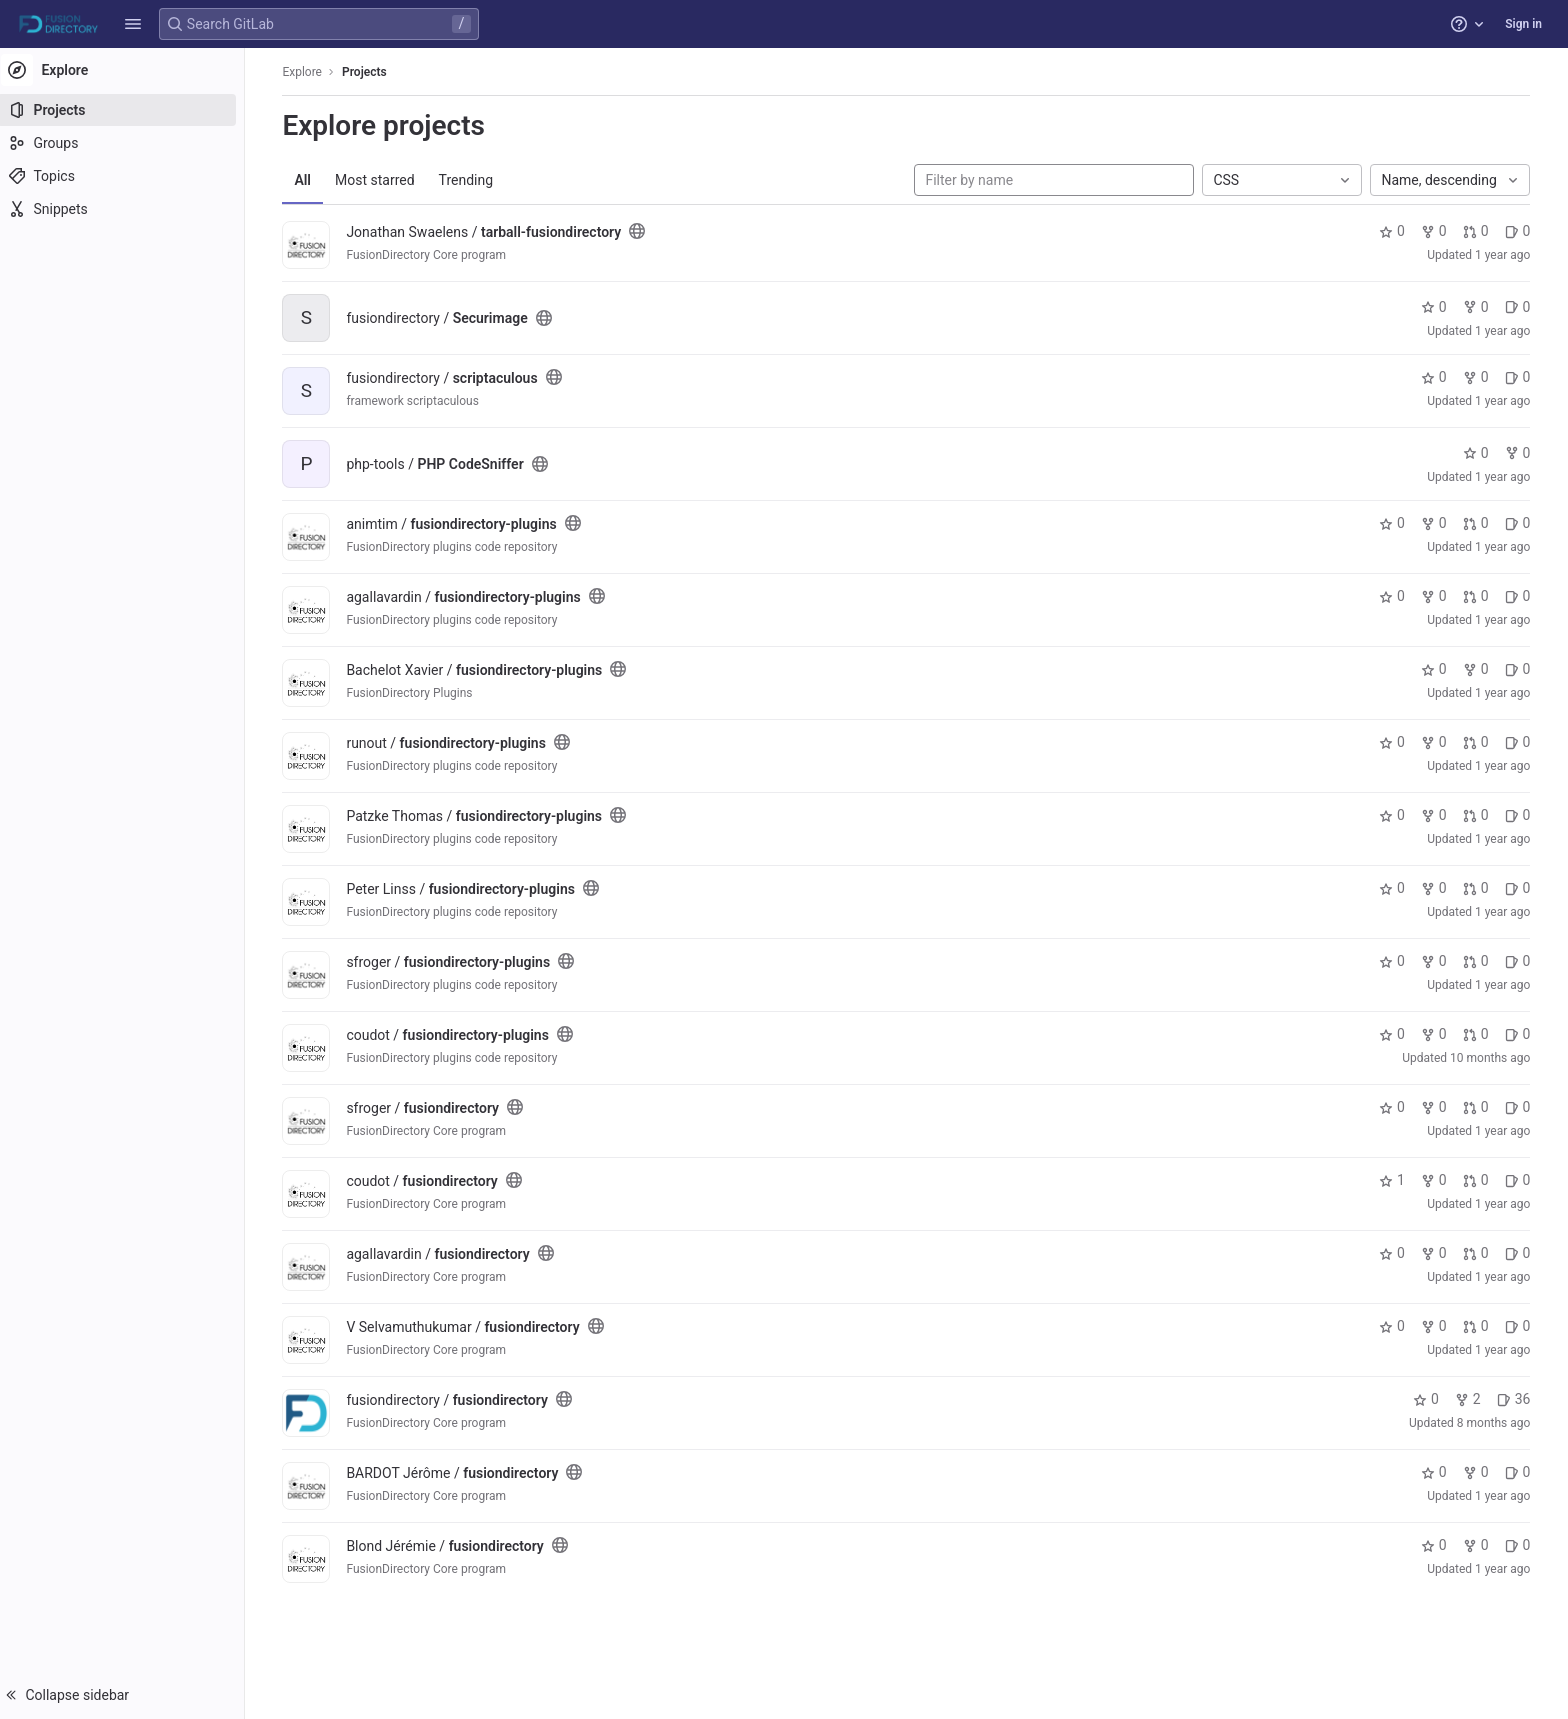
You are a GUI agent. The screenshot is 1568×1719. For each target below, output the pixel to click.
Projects (370, 72)
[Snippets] (127, 209)
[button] (133, 24)
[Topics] (127, 176)
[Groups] (127, 143)
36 (1519, 1399)
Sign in (1523, 24)
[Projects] (127, 110)
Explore (308, 72)
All (308, 180)
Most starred (381, 180)
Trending (471, 180)
